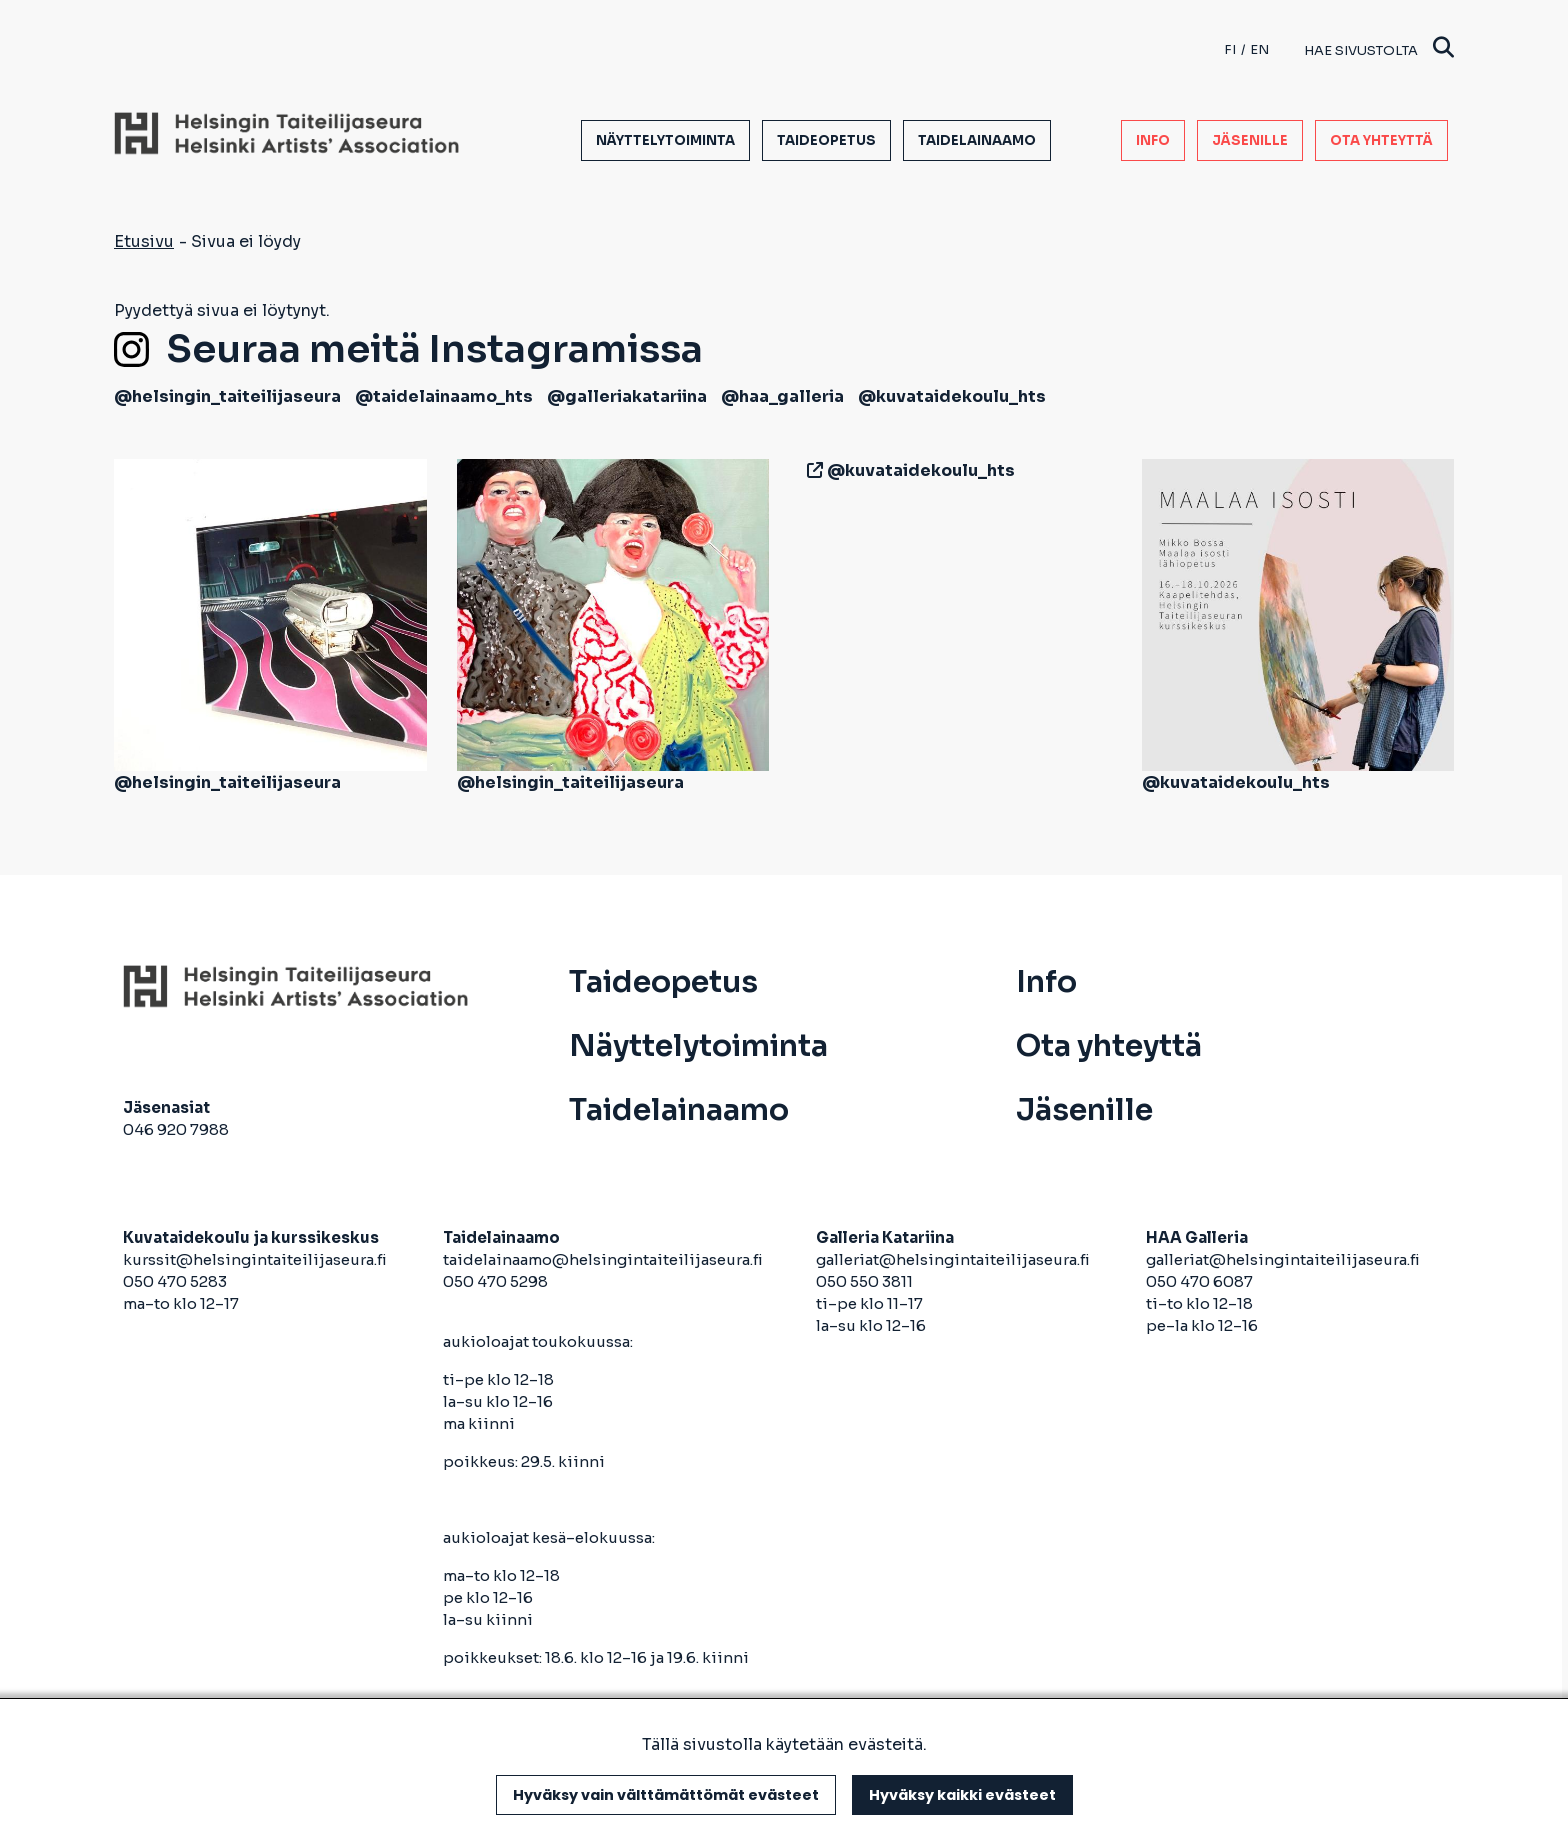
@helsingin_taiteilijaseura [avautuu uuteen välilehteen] (227, 396)
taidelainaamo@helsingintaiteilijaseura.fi (603, 1259)
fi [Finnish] (1230, 49)
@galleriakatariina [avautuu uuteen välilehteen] (627, 396)
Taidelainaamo (977, 140)
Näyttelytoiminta (665, 140)
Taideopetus (826, 140)
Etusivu (144, 241)
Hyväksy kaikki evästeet (962, 1795)
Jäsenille (1250, 140)
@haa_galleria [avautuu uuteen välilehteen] (782, 396)
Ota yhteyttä (1381, 140)
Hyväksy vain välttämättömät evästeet (666, 1795)
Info (1153, 140)
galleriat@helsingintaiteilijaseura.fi (954, 1259)
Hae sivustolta (1379, 49)
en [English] (1259, 49)
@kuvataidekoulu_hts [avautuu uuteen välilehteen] (952, 396)
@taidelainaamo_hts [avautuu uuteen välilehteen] (444, 396)
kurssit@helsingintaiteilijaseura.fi (256, 1259)
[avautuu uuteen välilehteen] (811, 470)
